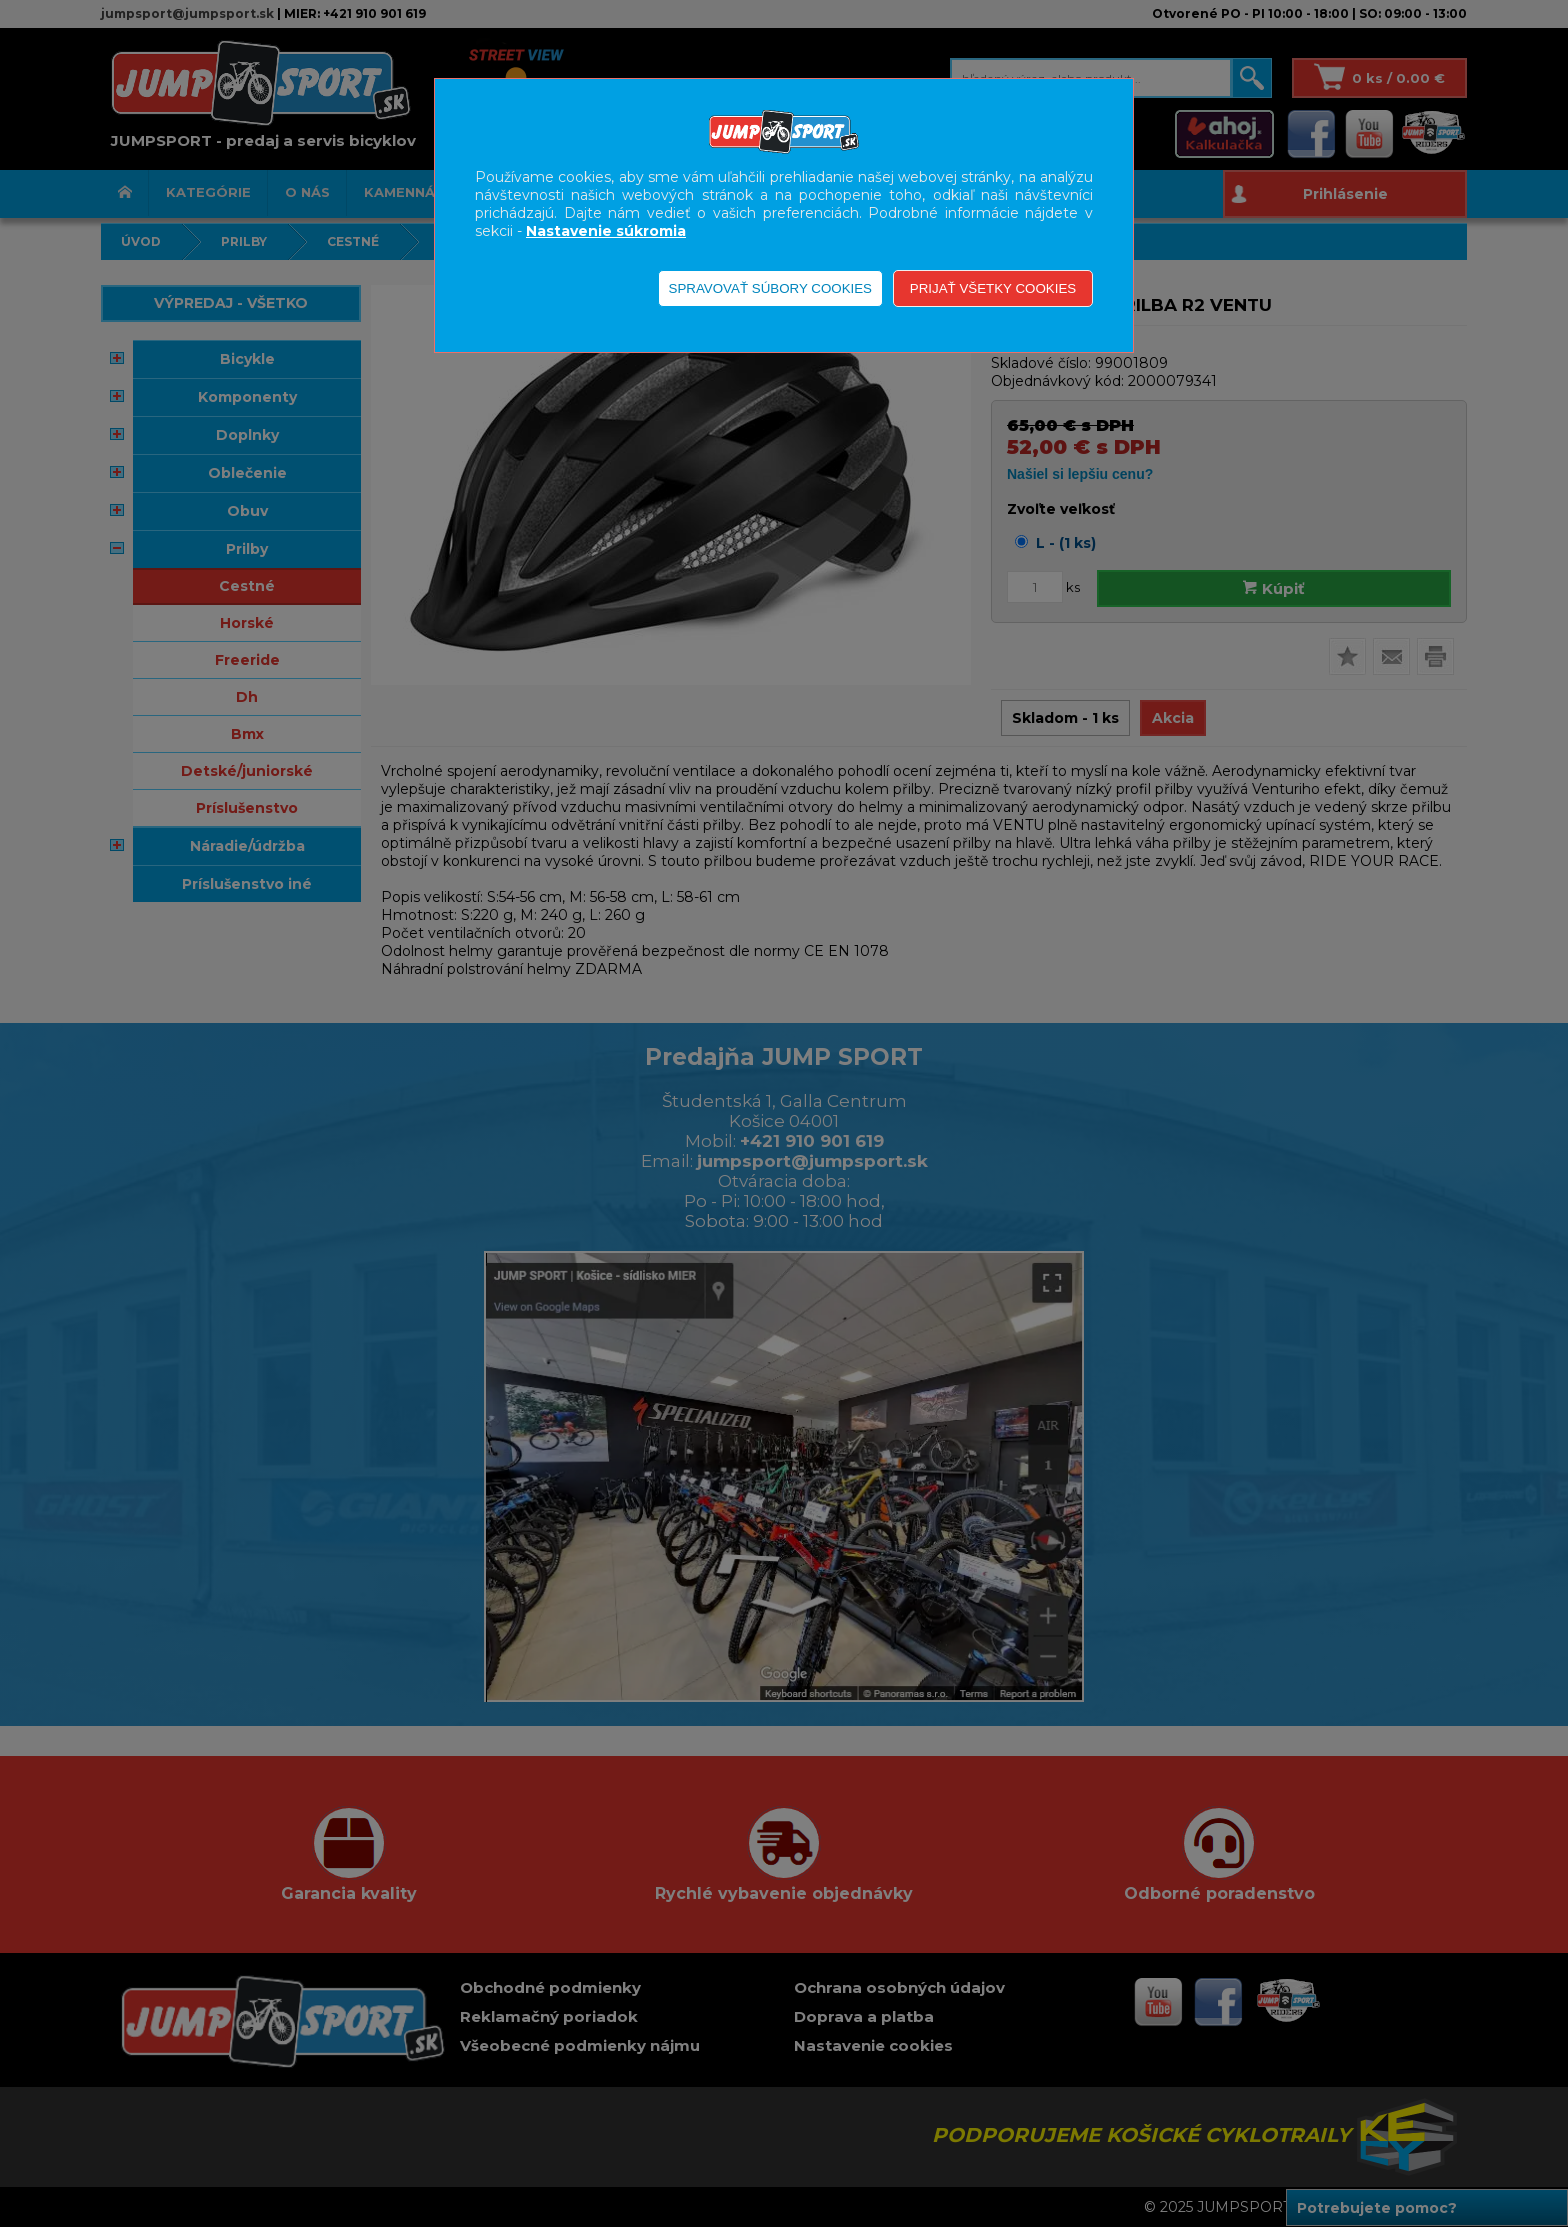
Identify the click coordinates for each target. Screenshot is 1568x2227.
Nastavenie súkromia (606, 231)
